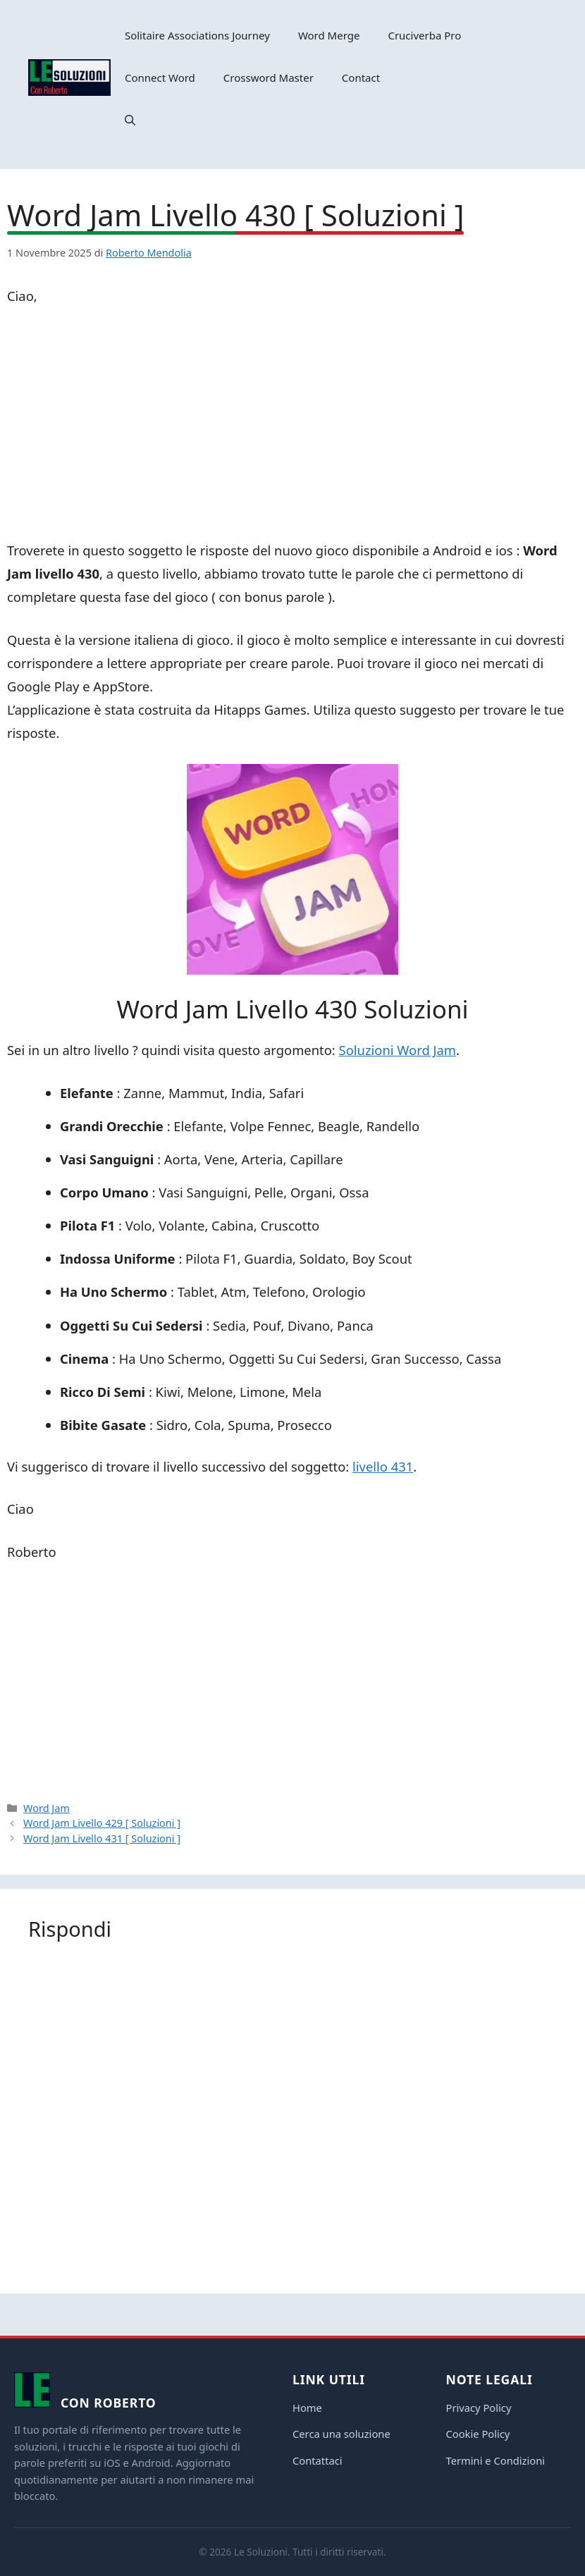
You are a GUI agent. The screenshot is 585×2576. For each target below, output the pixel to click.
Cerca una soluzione (341, 2434)
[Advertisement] (292, 425)
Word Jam (46, 1808)
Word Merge (329, 35)
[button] (130, 120)
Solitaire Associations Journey (197, 35)
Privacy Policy (479, 2408)
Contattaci (317, 2460)
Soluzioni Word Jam (397, 1050)
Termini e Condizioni (496, 2460)
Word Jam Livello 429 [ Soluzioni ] (101, 1823)
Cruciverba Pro (424, 35)
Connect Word (160, 77)
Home (307, 2408)
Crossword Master (268, 77)
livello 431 (382, 1466)
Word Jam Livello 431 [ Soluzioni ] (101, 1838)
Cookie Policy (478, 2434)
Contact (361, 77)
